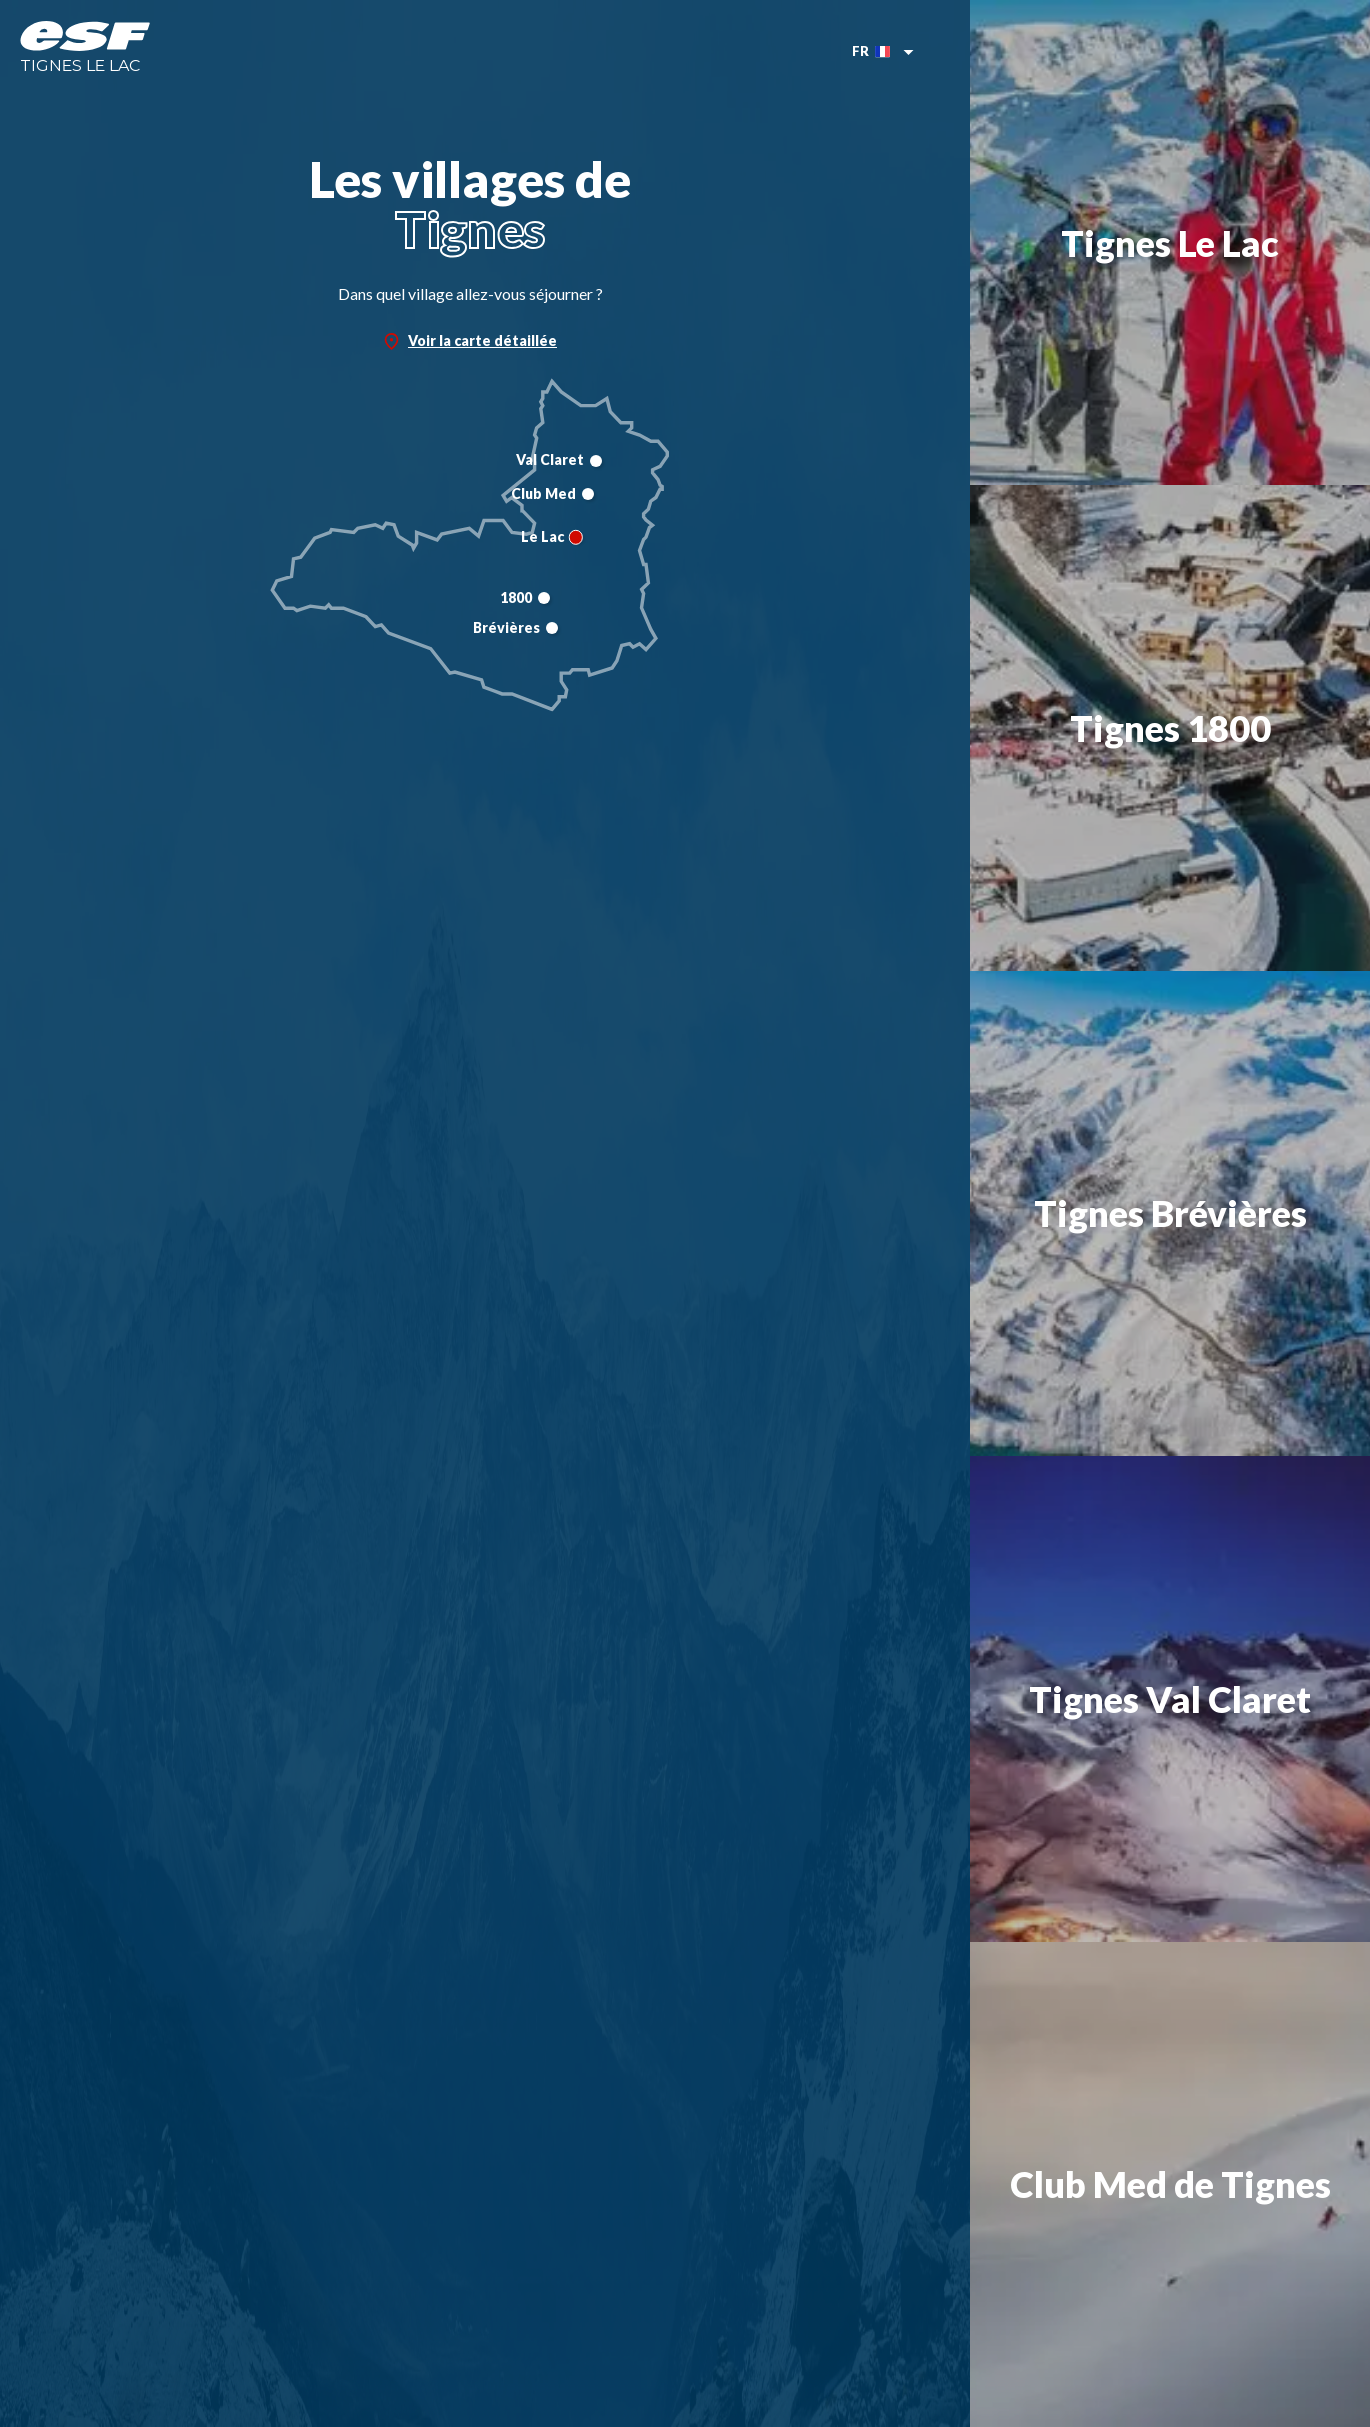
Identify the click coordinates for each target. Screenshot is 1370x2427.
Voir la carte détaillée (470, 341)
